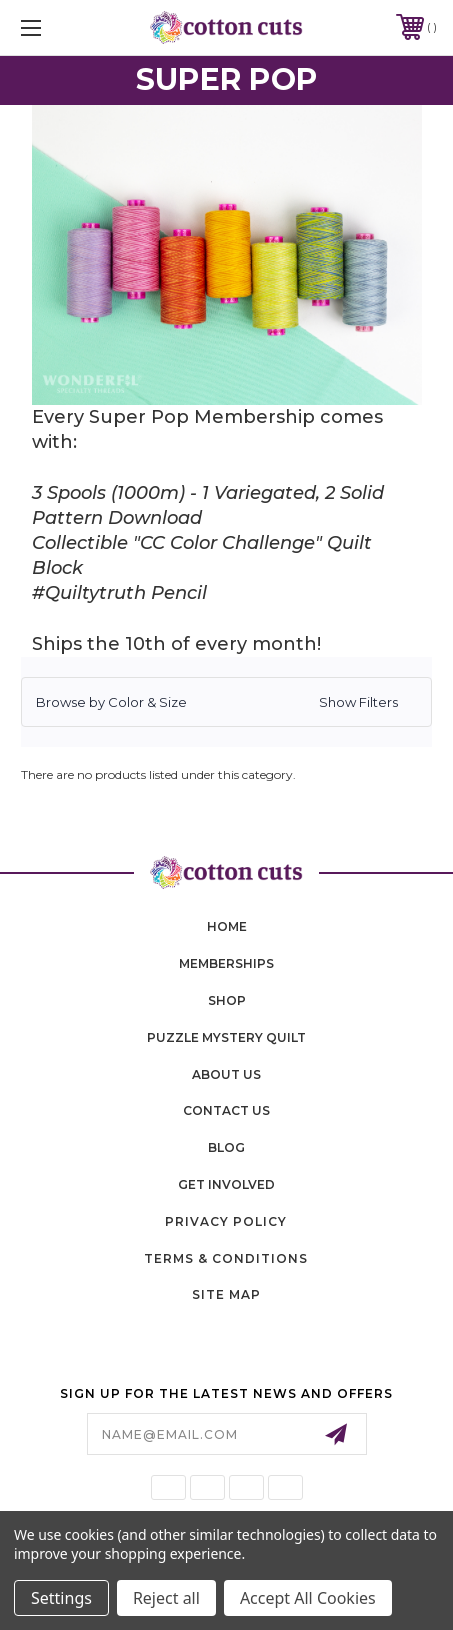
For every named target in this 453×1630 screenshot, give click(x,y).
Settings (61, 1598)
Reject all (166, 1598)
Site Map (226, 1294)
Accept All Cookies (308, 1598)
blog (226, 1147)
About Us (226, 1074)
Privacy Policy (226, 1221)
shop (227, 1000)
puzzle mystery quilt (226, 1037)
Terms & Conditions (226, 1258)
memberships (226, 963)
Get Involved (226, 1184)
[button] (226, 702)
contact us (226, 1110)
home (227, 926)
